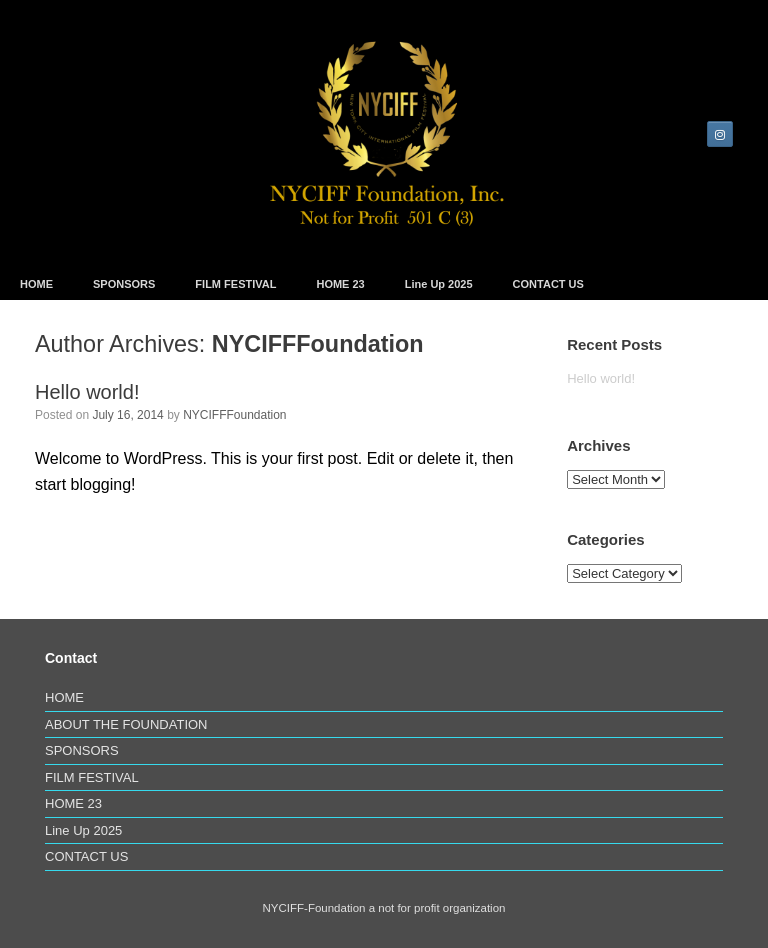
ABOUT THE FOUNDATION (126, 724)
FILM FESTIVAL (235, 284)
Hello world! (87, 392)
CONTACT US (548, 284)
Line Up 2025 (439, 284)
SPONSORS (124, 284)
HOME (36, 284)
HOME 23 (340, 284)
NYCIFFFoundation (318, 344)
